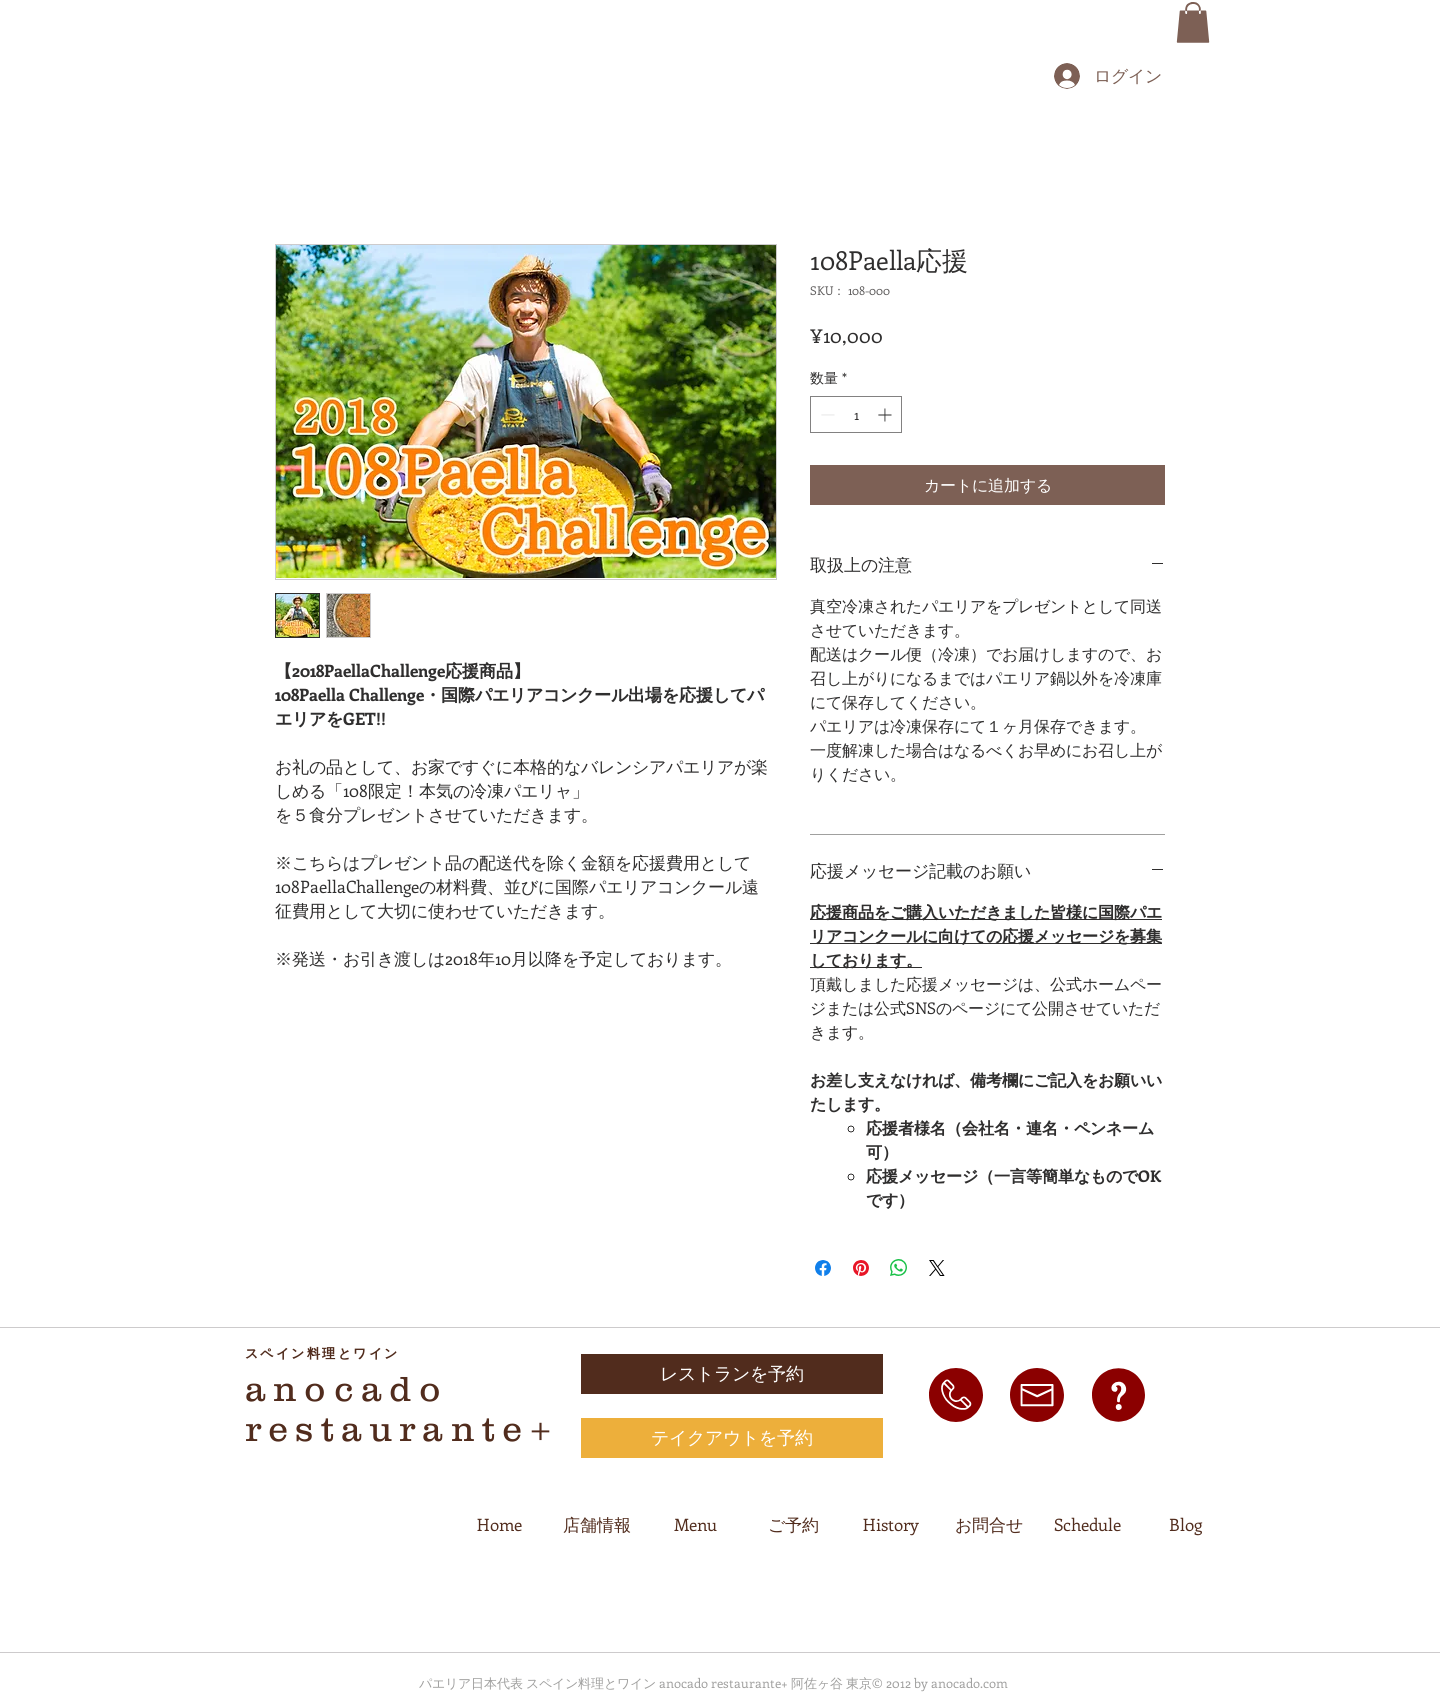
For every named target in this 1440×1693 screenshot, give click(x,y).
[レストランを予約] (732, 1374)
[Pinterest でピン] (861, 1268)
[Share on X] (937, 1268)
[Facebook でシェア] (823, 1268)
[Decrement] (825, 414)
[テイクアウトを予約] (732, 1438)
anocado (346, 1388)
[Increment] (886, 414)
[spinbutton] (856, 414)
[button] (1193, 22)
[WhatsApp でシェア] (899, 1268)
